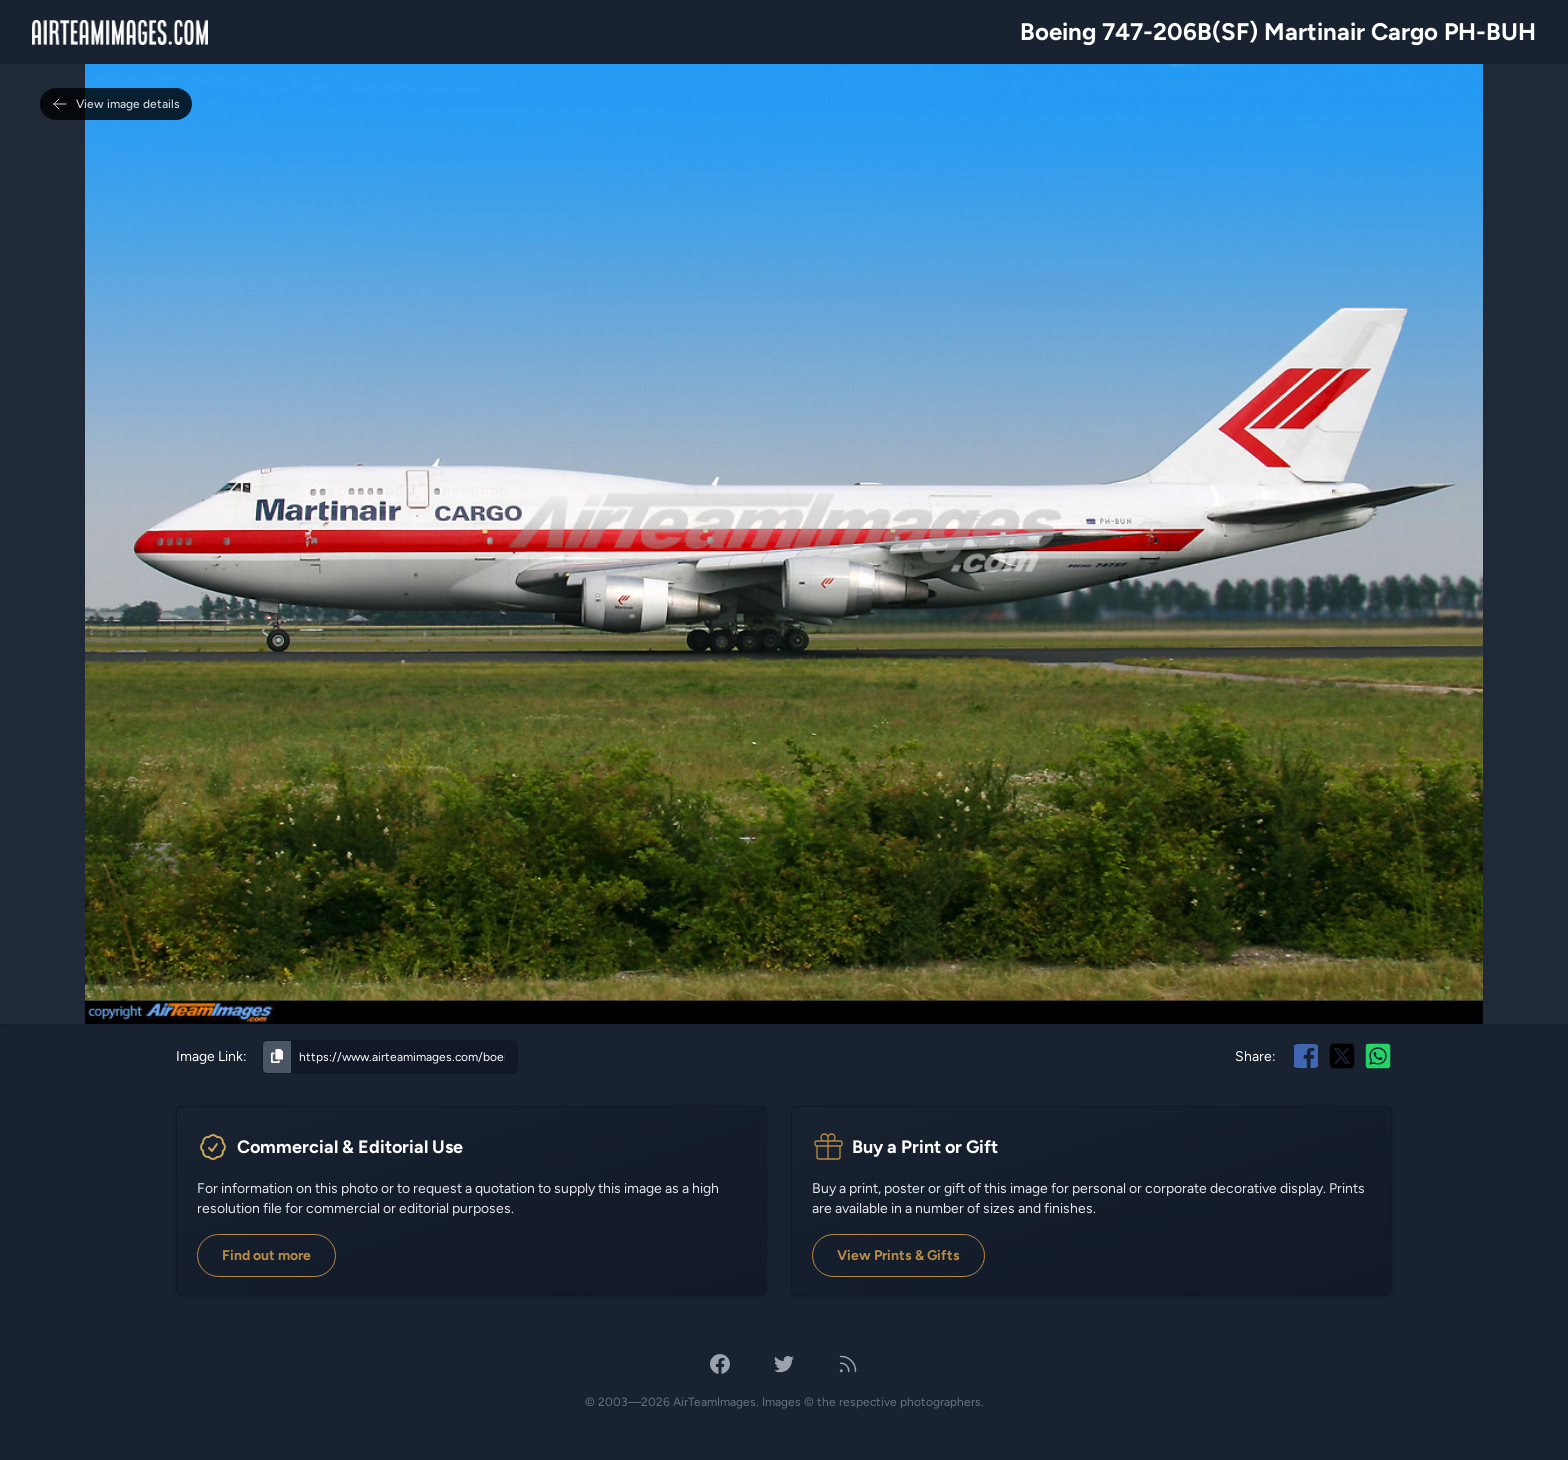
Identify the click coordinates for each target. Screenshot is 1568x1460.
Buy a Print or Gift (925, 1147)
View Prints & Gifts (898, 1255)
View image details (116, 104)
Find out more (266, 1255)
